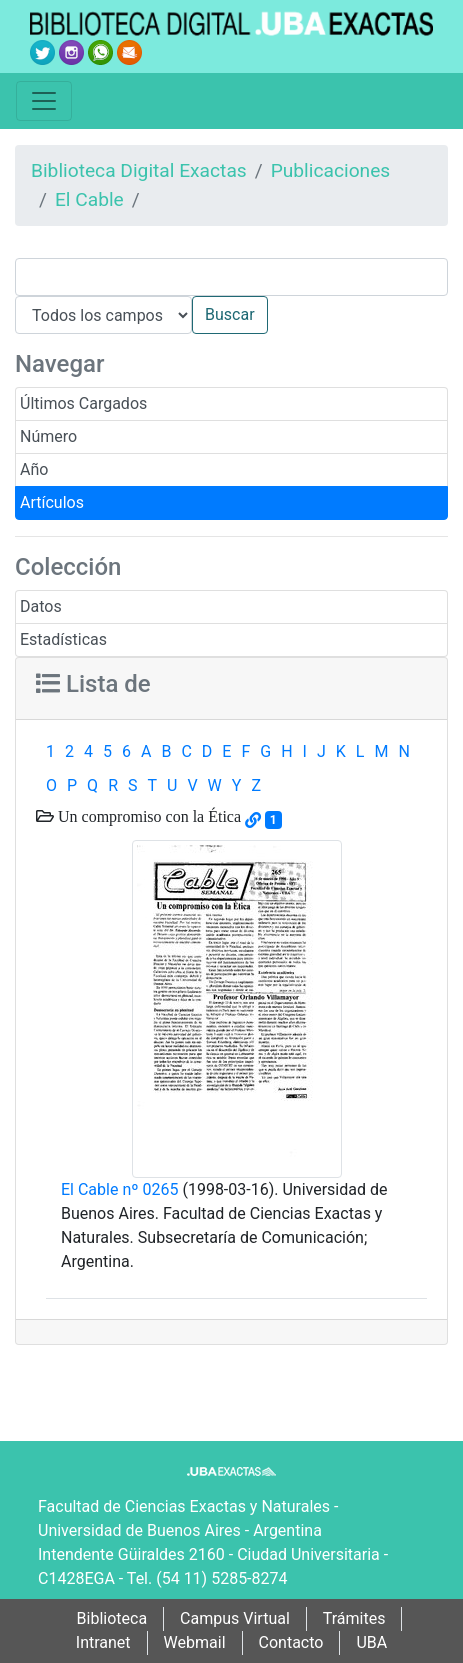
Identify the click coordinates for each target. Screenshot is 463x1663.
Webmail (195, 1642)
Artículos (52, 502)
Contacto (291, 1642)
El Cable (89, 199)
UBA (371, 1642)
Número (48, 436)
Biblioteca (112, 1618)
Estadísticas (63, 639)
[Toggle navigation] (44, 101)
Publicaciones (331, 170)
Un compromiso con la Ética (147, 816)
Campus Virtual (235, 1618)
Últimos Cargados (83, 403)
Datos (41, 606)
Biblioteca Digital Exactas (139, 170)
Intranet (103, 1642)
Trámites (354, 1618)
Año (34, 469)
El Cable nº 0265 (119, 1189)
